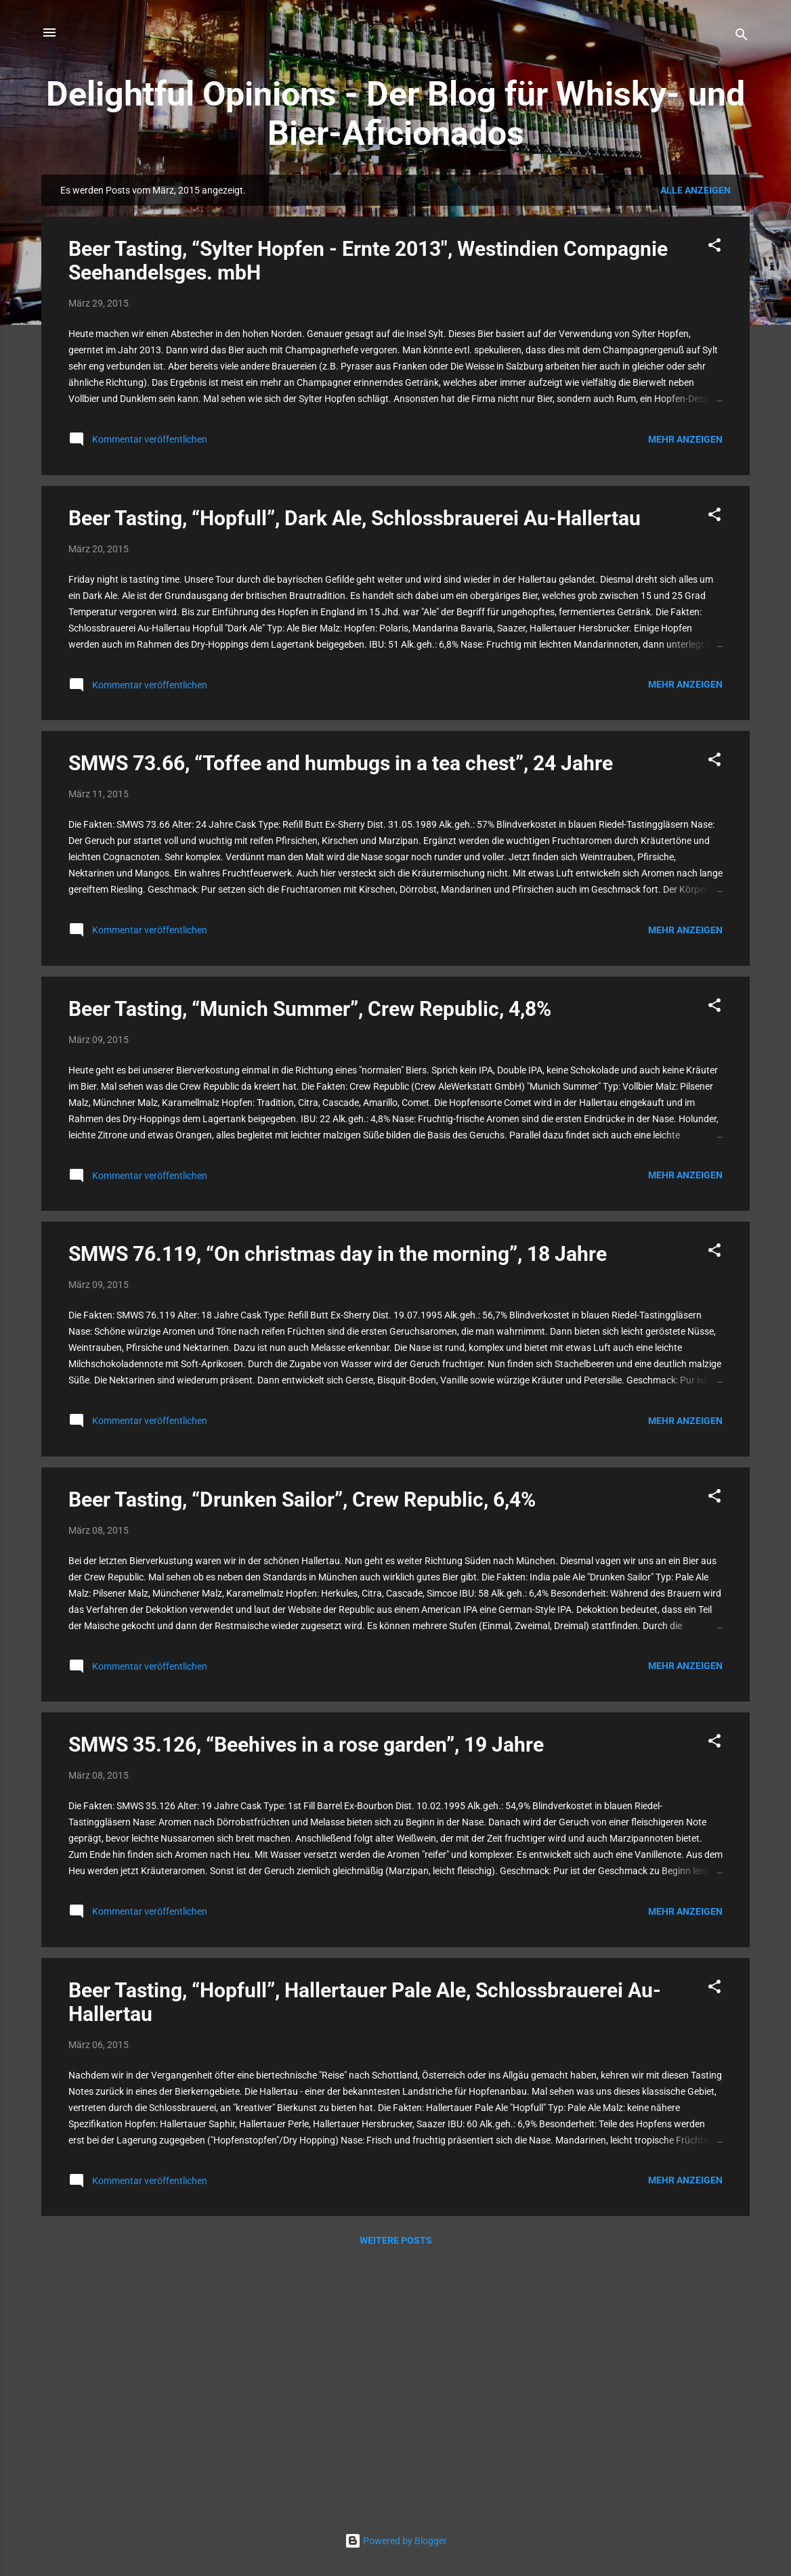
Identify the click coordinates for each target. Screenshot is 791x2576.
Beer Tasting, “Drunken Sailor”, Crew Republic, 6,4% (302, 1499)
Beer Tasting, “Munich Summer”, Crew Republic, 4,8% (309, 1009)
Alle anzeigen (695, 190)
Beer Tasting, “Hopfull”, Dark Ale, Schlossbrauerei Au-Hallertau (354, 518)
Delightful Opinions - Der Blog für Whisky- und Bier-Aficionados (395, 113)
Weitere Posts (396, 2240)
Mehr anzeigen (685, 439)
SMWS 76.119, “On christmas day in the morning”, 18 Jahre (337, 1254)
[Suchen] (741, 37)
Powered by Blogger (396, 2540)
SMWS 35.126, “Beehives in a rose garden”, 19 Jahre (306, 1744)
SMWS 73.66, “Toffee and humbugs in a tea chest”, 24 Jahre (340, 763)
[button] (714, 247)
